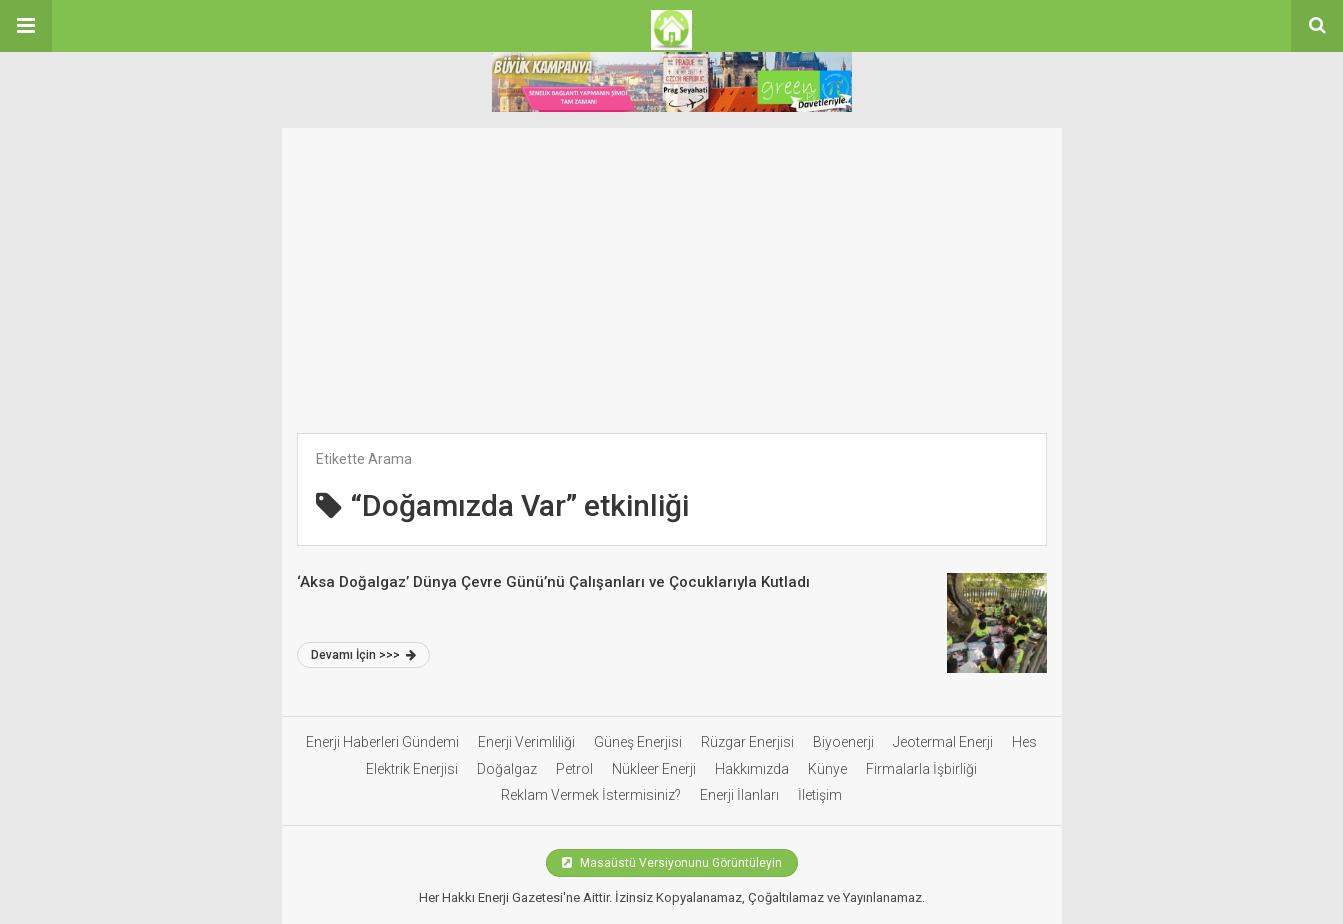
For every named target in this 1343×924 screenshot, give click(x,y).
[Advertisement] (672, 268)
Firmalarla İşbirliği (921, 769)
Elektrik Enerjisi (412, 769)
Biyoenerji (843, 742)
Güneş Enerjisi (638, 742)
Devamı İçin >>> (363, 655)
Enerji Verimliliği (526, 742)
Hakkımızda (752, 769)
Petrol (574, 769)
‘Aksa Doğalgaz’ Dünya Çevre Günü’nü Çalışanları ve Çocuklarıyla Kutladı (553, 582)
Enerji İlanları (739, 795)
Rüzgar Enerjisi (747, 742)
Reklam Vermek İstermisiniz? (591, 795)
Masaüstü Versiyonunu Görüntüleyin (672, 863)
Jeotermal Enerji (943, 742)
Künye (827, 769)
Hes (1024, 742)
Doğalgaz (507, 769)
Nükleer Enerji (654, 769)
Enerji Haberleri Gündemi (382, 742)
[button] (26, 26)
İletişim (820, 795)
